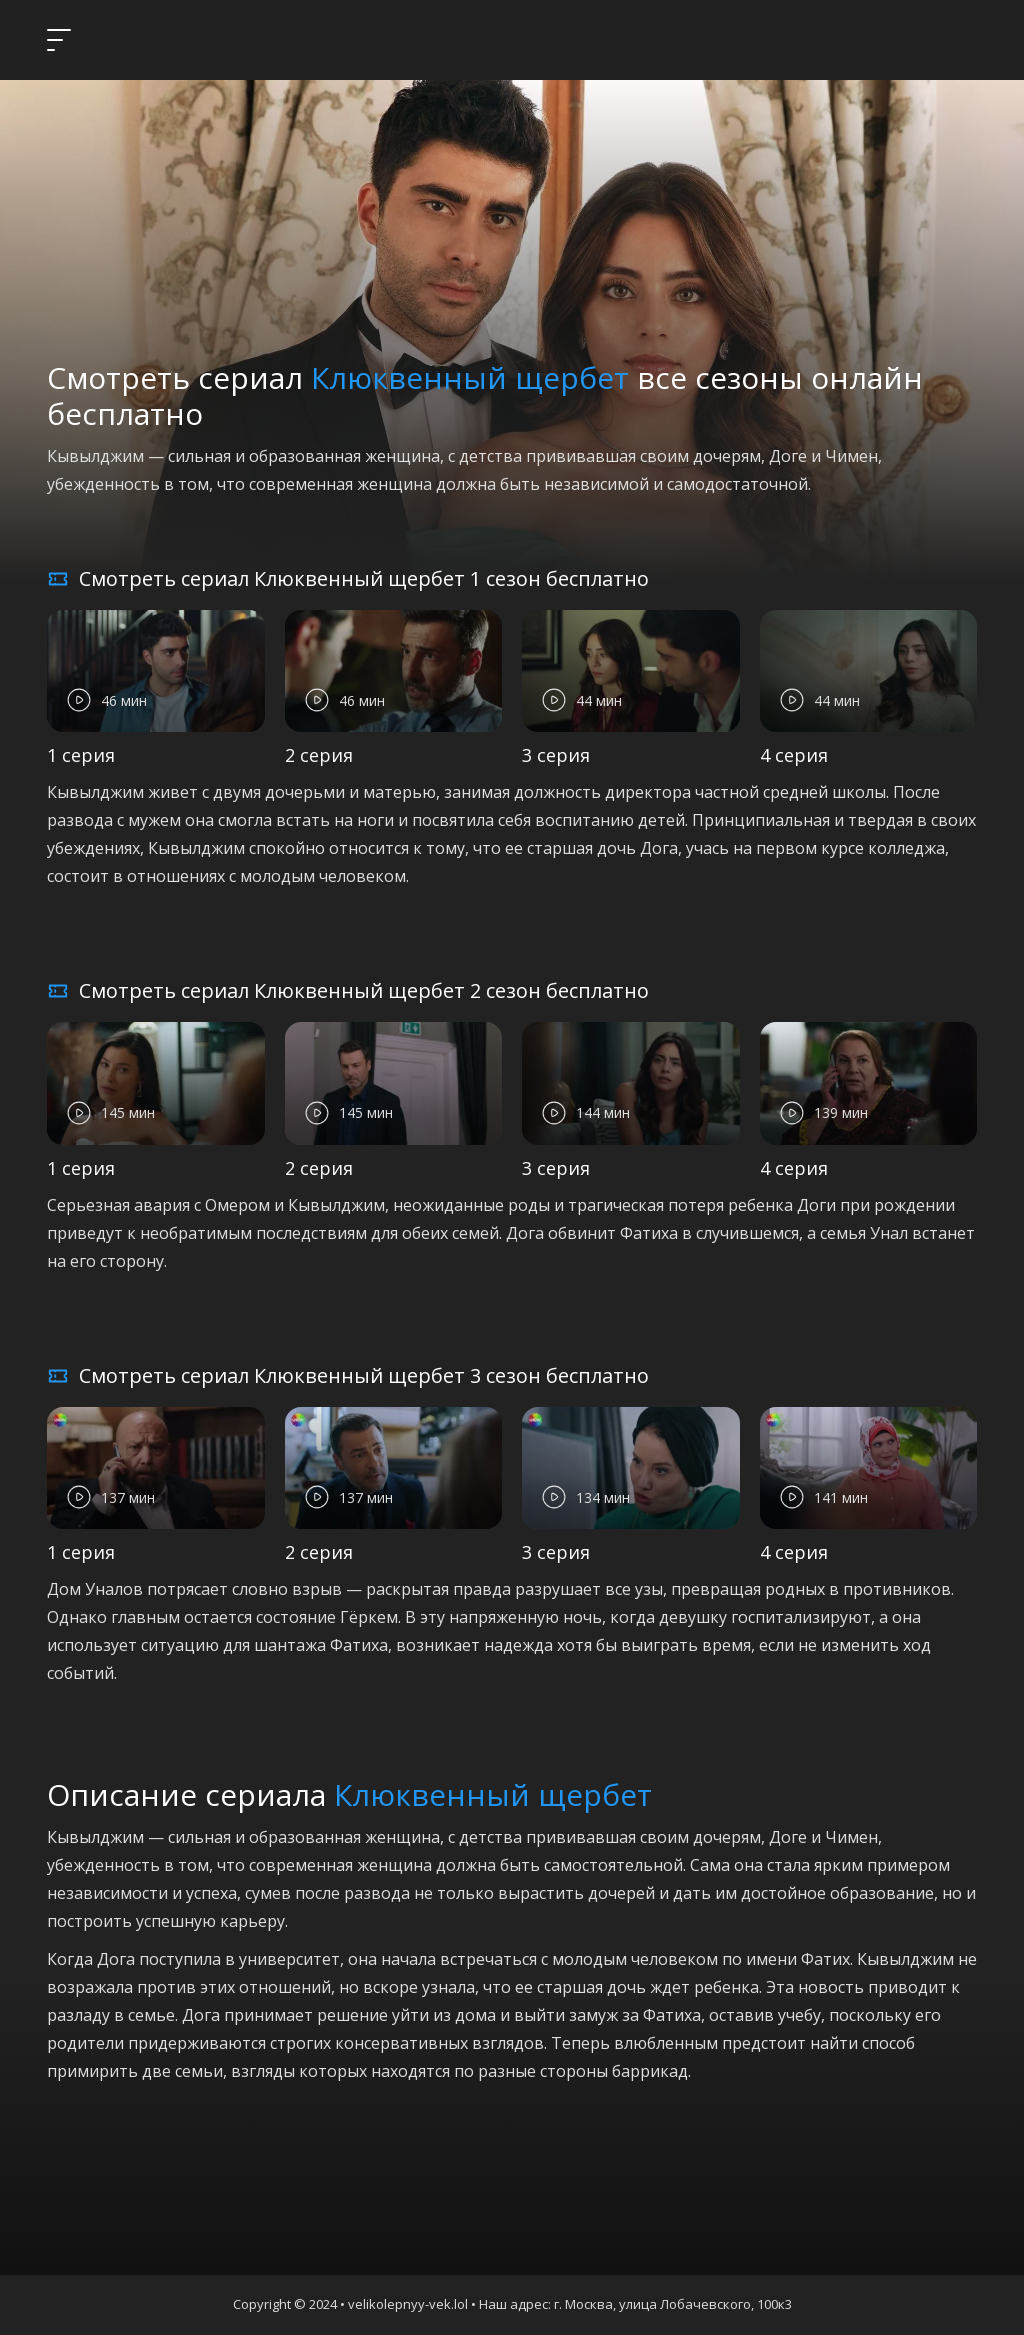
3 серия (556, 755)
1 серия (81, 755)
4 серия (794, 755)
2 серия (319, 755)
